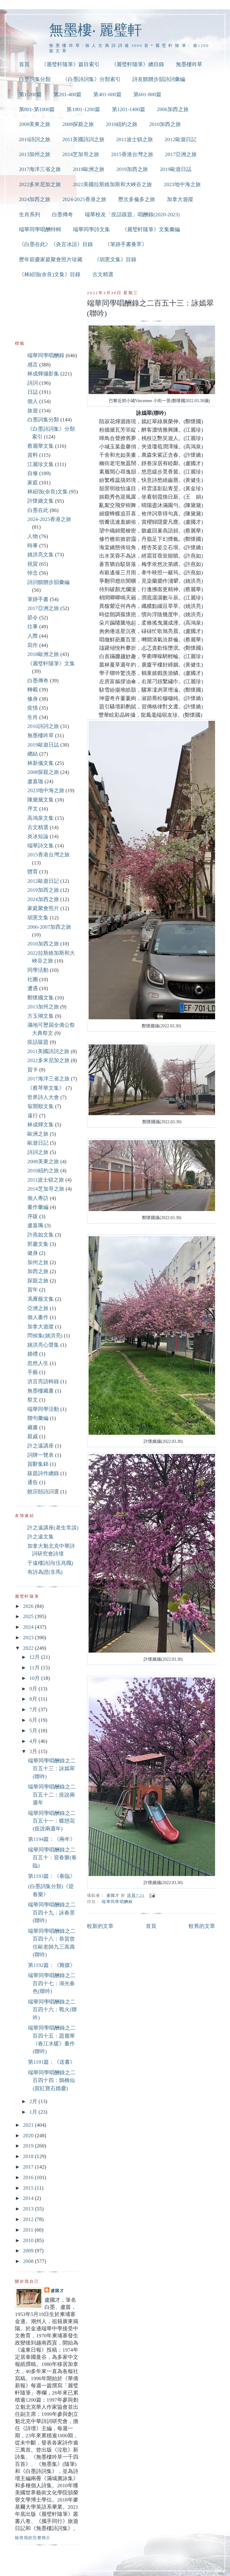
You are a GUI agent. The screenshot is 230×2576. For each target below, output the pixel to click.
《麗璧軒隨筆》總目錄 (137, 64)
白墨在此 (37, 510)
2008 (29, 2261)
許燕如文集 (40, 1235)
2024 (29, 1627)
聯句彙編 (37, 1418)
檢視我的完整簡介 (33, 2537)
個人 (32, 401)
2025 (29, 1616)
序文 (32, 809)
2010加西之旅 (165, 124)
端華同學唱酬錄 (117, 1901)
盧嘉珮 (35, 1225)
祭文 (32, 1400)
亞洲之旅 (37, 1308)
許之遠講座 (40, 1446)
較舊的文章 (202, 1926)
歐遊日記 (37, 1143)
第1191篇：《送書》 (51, 2062)
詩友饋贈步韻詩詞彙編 (158, 79)
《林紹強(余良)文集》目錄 (49, 274)
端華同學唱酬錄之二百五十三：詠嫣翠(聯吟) (52, 1768)
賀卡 (32, 1070)
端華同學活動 (43, 1409)
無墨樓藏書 (40, 1391)
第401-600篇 (107, 94)
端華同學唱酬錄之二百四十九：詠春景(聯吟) (52, 1912)
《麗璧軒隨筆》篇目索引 (70, 64)
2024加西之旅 (35, 199)
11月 (35, 1668)
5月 (34, 1731)
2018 (29, 2156)
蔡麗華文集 (40, 446)
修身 (32, 699)
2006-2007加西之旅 (49, 927)
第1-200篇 (30, 94)
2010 (29, 2240)
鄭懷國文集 (40, 998)
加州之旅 (37, 1262)
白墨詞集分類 (35, 79)
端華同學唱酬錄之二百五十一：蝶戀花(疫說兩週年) (52, 1821)
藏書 (32, 1427)
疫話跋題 (37, 1042)
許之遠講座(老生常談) (52, 1528)
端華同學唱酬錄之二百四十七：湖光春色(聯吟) (52, 1983)
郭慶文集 (37, 1244)
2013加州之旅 (35, 154)
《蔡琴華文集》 (45, 1088)
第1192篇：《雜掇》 (51, 1965)
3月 (34, 1751)
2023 (29, 1637)
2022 (29, 1648)
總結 (32, 754)
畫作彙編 (37, 1207)
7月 (34, 1709)
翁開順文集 (40, 1106)
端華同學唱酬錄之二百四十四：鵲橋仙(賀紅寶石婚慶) (52, 2080)
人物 (32, 536)
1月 (34, 2112)
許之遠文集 (40, 1537)
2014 (29, 2198)
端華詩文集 (40, 846)
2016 (29, 2177)
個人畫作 (37, 1317)
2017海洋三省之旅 (40, 169)
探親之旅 (37, 1281)
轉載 (32, 690)
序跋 (32, 1216)
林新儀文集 (40, 763)
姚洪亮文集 (40, 555)
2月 (34, 2101)
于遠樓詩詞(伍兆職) (50, 1563)
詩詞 (32, 383)
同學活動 (37, 970)
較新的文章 (100, 1926)
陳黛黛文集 (40, 800)
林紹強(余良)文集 (47, 492)
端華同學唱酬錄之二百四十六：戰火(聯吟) (52, 2010)
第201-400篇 (67, 94)
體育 (32, 872)
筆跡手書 (37, 599)
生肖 (32, 717)
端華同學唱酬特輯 (40, 229)
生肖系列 (29, 215)
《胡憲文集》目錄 (115, 260)
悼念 (32, 573)
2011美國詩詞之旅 (83, 139)
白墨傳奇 (62, 215)
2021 (29, 2125)
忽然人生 (37, 1363)
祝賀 (32, 564)
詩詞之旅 (37, 1152)
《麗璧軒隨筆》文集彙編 (151, 229)
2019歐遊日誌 (175, 169)
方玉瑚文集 (40, 1016)
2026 (29, 1606)
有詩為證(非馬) (44, 1572)
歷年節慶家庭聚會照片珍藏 (50, 260)
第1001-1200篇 (83, 109)
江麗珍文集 (40, 464)
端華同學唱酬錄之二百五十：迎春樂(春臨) (52, 1858)
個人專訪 (37, 1198)
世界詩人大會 (43, 1097)
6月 (34, 1720)
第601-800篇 (147, 94)
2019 (29, 2146)
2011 (28, 2230)
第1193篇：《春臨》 (51, 1876)
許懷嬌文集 (40, 501)
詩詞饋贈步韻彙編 (48, 582)
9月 (34, 1689)
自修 (32, 473)
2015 (29, 2188)
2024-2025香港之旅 (84, 199)
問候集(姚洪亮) (44, 1336)
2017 (29, 2167)
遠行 (32, 1116)
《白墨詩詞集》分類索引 (91, 79)
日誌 (32, 392)
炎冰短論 (37, 836)
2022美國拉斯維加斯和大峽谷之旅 (112, 184)
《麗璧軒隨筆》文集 (51, 663)
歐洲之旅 (37, 1134)
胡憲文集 (37, 918)
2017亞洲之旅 (181, 154)
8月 (34, 1699)
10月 (35, 1678)
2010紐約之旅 (121, 124)
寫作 (32, 645)
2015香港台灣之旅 (132, 154)
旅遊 (32, 411)
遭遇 (32, 988)
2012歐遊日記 (180, 139)
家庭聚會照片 (43, 908)
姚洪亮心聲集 (43, 1345)
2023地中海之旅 (182, 184)
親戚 (32, 1436)
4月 (34, 1741)
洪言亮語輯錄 (43, 1381)
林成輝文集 (40, 1125)
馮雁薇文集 (40, 1299)
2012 (29, 2219)
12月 (35, 1657)
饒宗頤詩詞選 (43, 1492)
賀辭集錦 (37, 1464)
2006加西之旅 (173, 109)
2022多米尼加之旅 (40, 184)
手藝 (32, 1372)
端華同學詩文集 (91, 229)
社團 (32, 979)
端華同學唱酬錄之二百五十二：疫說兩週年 (52, 1795)
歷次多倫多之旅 (136, 199)
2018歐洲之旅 (88, 169)
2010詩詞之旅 (35, 139)
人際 (32, 636)
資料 (32, 455)
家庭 (32, 483)
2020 (29, 2135)
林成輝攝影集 (43, 374)
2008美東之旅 (35, 124)
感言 (32, 365)
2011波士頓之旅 (134, 139)
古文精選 (102, 274)
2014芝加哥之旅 (80, 154)
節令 (32, 618)
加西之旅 (37, 1271)
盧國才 (57, 2290)
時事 (32, 546)
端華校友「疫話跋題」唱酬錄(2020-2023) (132, 215)
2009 (29, 2251)
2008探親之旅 (78, 124)
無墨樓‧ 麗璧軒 (95, 30)
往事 (32, 627)
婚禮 (32, 1354)
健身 (32, 1253)
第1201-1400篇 (128, 109)
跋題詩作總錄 (43, 1473)
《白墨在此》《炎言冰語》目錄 (56, 244)
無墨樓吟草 (189, 64)
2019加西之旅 (132, 169)
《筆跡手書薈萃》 (126, 244)
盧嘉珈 (35, 781)
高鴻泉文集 (40, 818)
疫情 (32, 708)
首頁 (24, 64)
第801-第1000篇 (37, 109)
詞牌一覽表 (40, 1455)
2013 (29, 2209)
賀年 (32, 1290)
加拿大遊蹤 (180, 199)
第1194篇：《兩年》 (51, 1839)
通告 (32, 1482)
